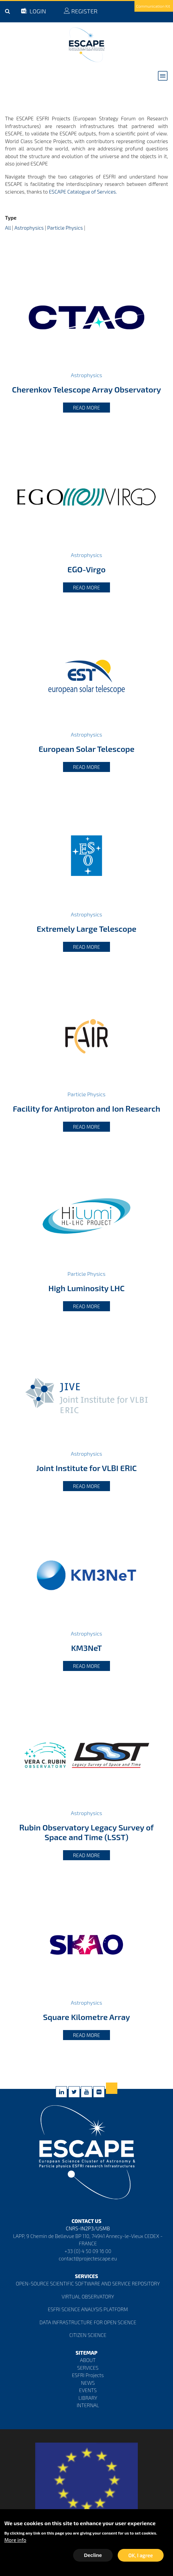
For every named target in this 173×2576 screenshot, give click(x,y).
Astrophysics (29, 228)
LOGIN (34, 11)
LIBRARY (87, 2398)
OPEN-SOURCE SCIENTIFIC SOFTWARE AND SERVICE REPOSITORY (88, 2283)
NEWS (88, 2383)
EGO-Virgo (86, 569)
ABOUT (88, 2360)
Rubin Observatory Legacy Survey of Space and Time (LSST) (86, 1832)
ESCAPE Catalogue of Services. (83, 192)
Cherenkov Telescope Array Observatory (86, 389)
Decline (93, 2556)
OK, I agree (140, 2556)
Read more (86, 408)
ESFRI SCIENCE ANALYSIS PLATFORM (88, 2309)
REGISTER (80, 11)
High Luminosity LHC (86, 1288)
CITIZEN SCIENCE (87, 2335)
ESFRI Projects (88, 2375)
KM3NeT (86, 1648)
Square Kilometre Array (86, 2017)
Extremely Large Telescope (86, 928)
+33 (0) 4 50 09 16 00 (87, 2251)
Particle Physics (65, 228)
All (8, 228)
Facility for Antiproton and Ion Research (86, 1108)
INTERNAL (87, 2405)
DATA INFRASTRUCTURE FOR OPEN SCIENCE (88, 2322)
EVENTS (88, 2390)
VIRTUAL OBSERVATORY (88, 2296)
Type (10, 218)
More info (15, 2541)
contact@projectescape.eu (88, 2258)
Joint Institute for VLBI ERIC (86, 1468)
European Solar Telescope (86, 749)
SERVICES (87, 2368)
